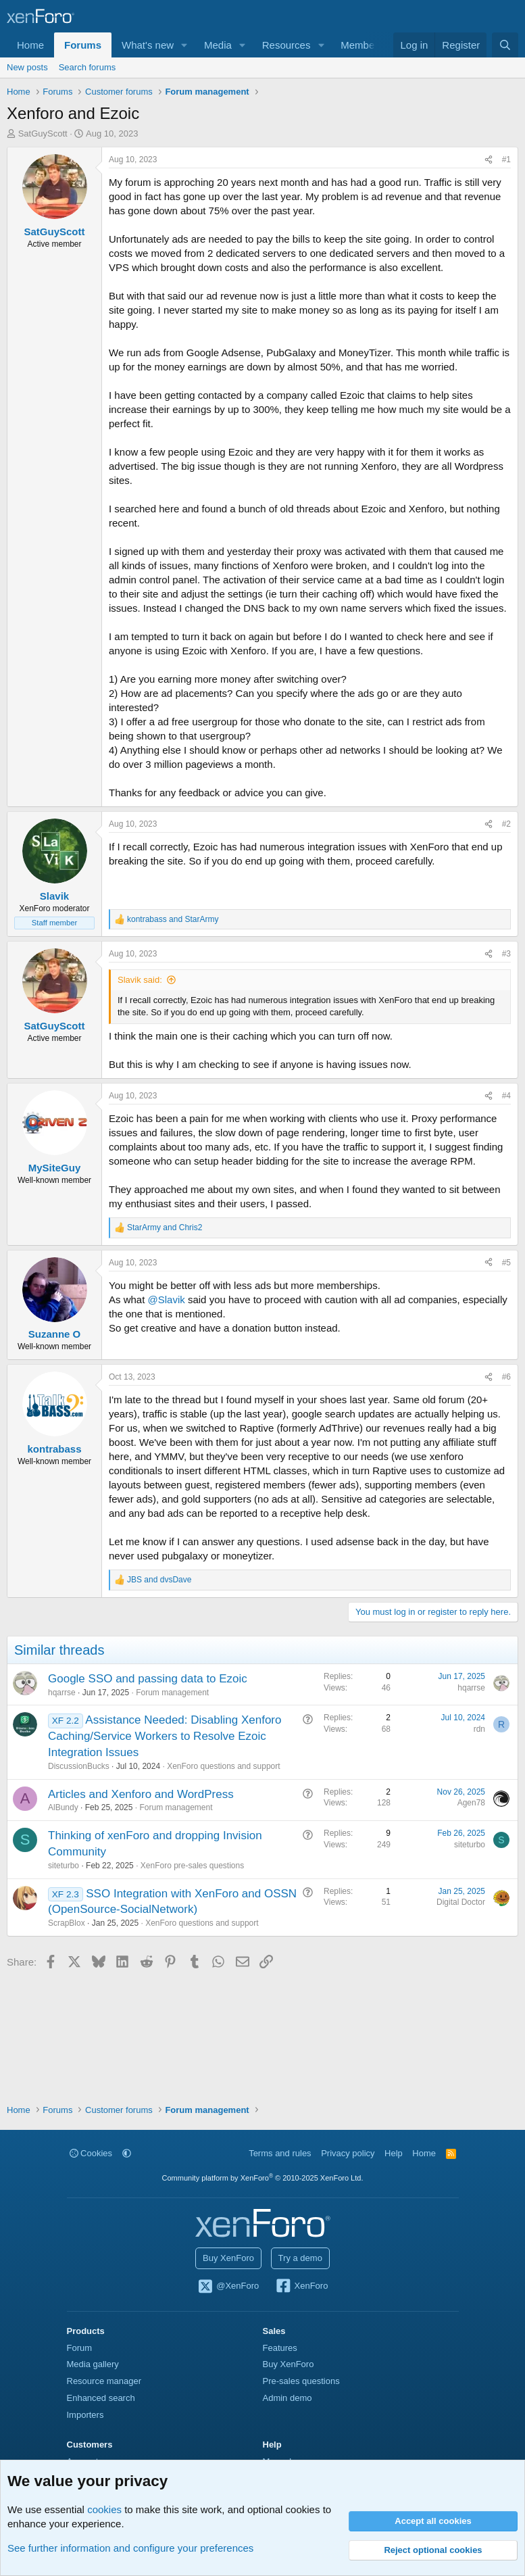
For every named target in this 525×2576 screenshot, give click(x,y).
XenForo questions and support (223, 1766)
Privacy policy (347, 2153)
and (172, 919)
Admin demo (287, 2398)
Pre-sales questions (301, 2381)
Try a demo (300, 2258)
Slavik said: (140, 980)
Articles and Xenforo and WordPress (141, 1794)
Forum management (172, 1692)
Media (218, 45)
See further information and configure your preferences (130, 2548)
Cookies (91, 2153)
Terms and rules (280, 2153)
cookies (104, 2509)
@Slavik (166, 1299)
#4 (506, 1095)
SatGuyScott (43, 133)
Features (280, 2348)
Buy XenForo (228, 2258)
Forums (82, 45)
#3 (506, 953)
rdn (479, 1729)
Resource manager (104, 2381)
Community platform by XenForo (263, 2178)
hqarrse (62, 1692)
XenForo (301, 2287)
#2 (506, 824)
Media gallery (93, 2364)
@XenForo (228, 2287)
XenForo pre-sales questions (192, 1865)
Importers (85, 2415)
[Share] (488, 160)
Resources (286, 45)
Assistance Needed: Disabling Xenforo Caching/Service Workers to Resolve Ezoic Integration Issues (164, 1736)
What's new (148, 45)
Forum (80, 2348)
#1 (506, 159)
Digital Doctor (460, 1902)
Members (362, 45)
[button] (184, 44)
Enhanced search (101, 2398)
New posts (27, 67)
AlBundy (63, 1807)
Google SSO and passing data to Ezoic (147, 1678)
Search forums (87, 67)
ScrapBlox (66, 1923)
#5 (506, 1262)
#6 (506, 1377)
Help (393, 2153)
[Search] (505, 44)
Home (30, 45)
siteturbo (63, 1865)
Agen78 (471, 1802)
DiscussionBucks (78, 1766)
